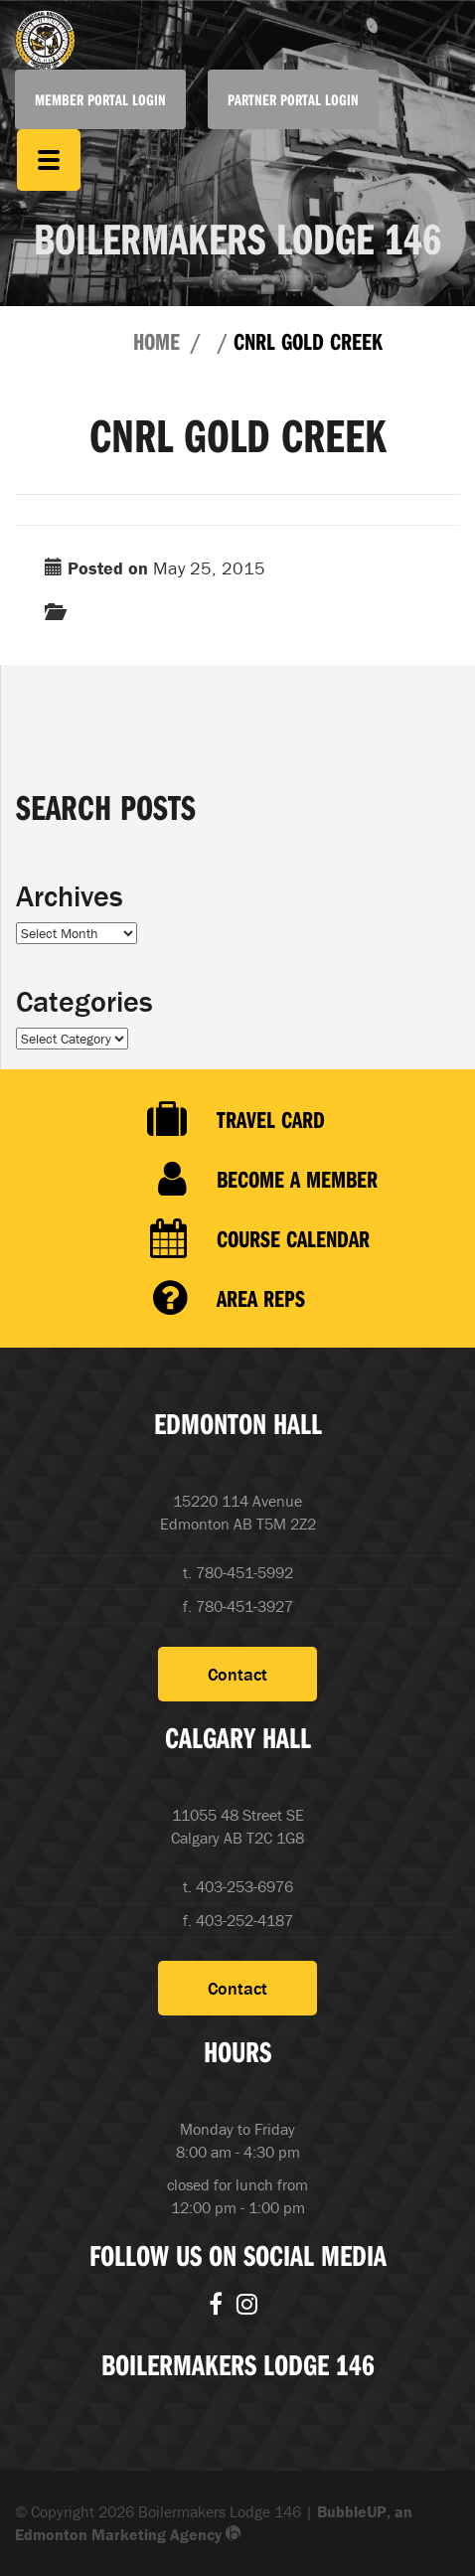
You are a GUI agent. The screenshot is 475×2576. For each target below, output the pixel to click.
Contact (237, 1674)
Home (156, 341)
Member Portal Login (100, 99)
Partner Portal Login (293, 99)
